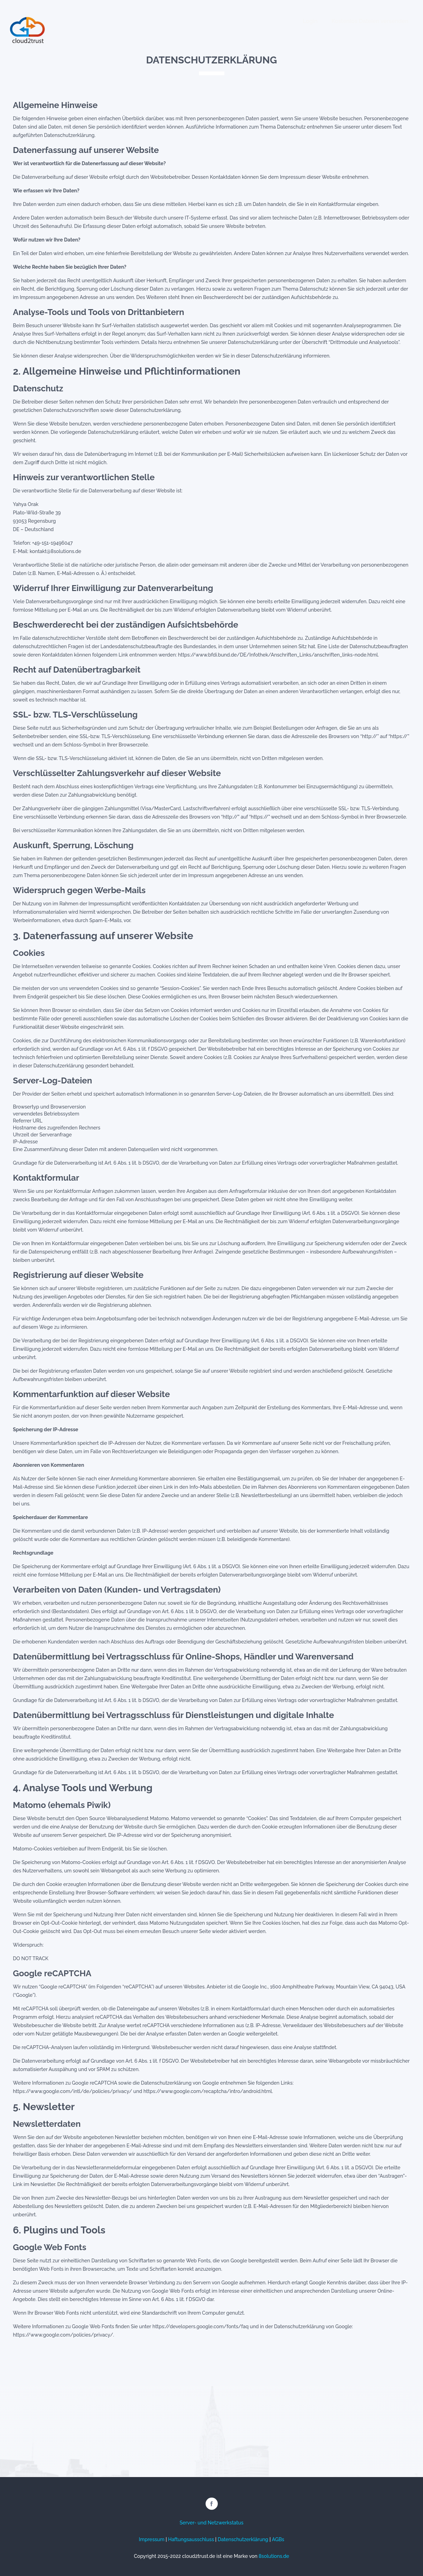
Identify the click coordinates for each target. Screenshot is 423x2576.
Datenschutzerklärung (243, 2539)
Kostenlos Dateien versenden (369, 21)
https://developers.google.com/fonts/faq (200, 2326)
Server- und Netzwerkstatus (211, 2522)
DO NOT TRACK (31, 1958)
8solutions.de (274, 2556)
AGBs (278, 2539)
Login (310, 21)
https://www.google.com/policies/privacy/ (63, 2335)
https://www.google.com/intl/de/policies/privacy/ (72, 2091)
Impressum (151, 2539)
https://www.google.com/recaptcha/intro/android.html (208, 2091)
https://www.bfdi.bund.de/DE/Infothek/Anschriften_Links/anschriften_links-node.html (278, 655)
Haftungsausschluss (191, 2539)
